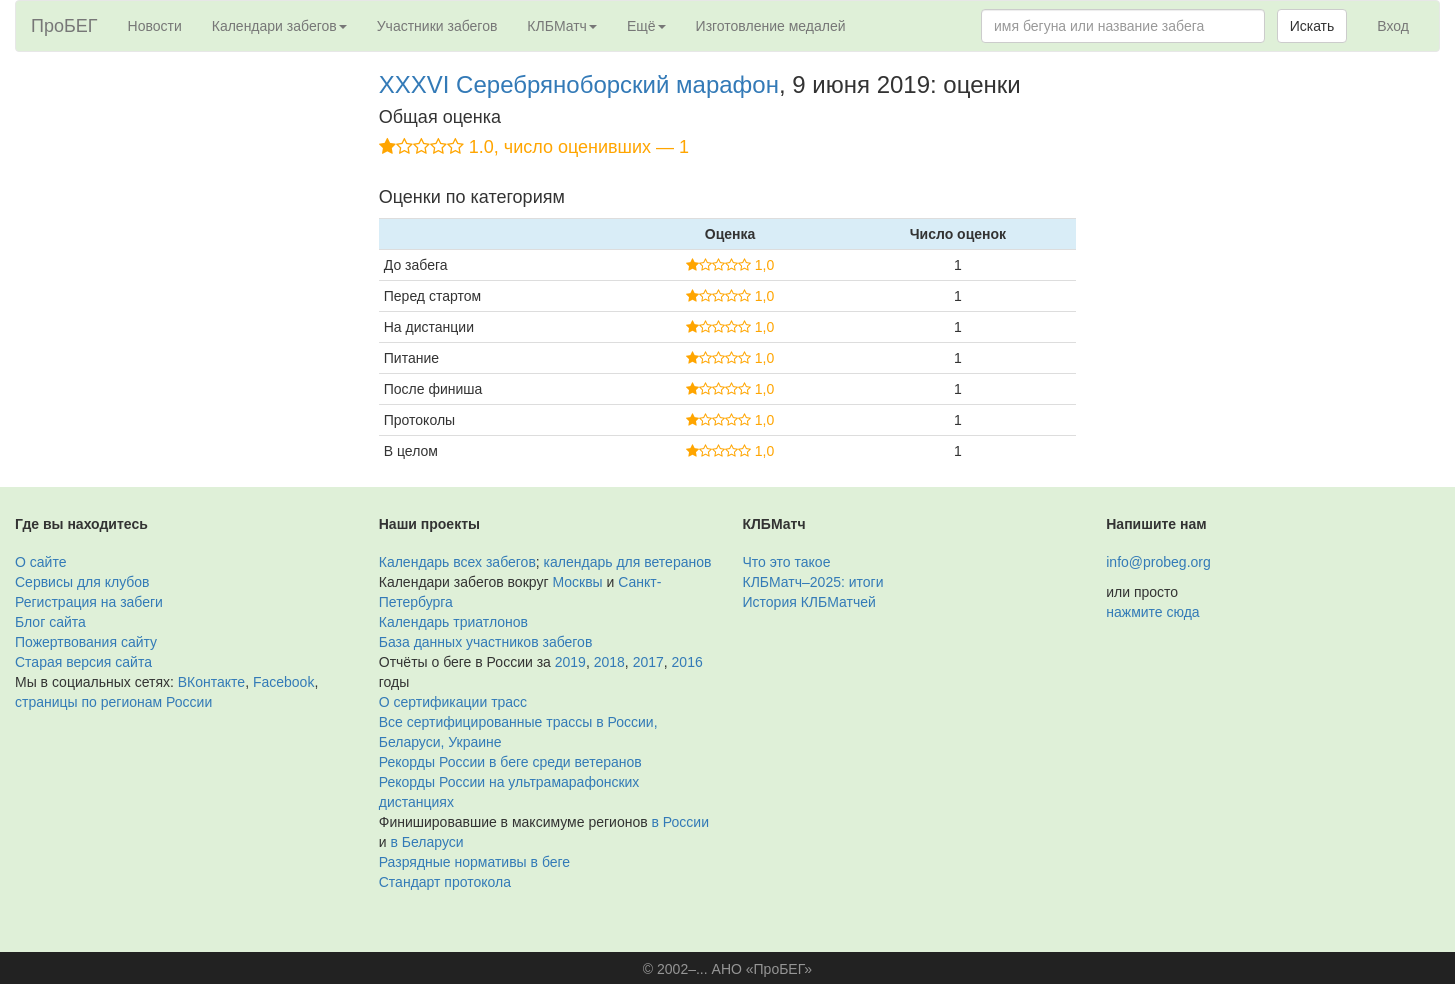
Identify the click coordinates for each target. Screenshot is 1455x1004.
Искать (1312, 26)
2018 (609, 662)
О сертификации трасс (453, 702)
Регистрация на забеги (89, 602)
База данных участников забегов (486, 642)
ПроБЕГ (64, 26)
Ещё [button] (646, 26)
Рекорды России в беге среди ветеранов (510, 762)
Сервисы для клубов (82, 582)
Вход (1393, 26)
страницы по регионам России (113, 702)
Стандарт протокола (445, 882)
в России (680, 822)
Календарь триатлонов (453, 622)
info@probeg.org (1158, 562)
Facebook (283, 682)
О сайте (40, 562)
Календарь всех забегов (457, 562)
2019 (570, 662)
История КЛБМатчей (809, 602)
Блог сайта (50, 622)
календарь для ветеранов (628, 562)
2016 (687, 662)
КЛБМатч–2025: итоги (813, 582)
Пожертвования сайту (86, 642)
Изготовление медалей (771, 26)
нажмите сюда (1152, 612)
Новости (155, 26)
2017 (648, 662)
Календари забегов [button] (279, 26)
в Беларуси (426, 842)
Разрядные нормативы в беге (474, 862)
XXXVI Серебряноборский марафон (579, 84)
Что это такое (787, 562)
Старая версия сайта (83, 662)
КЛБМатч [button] (562, 26)
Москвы (577, 582)
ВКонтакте (211, 682)
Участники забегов (437, 26)
